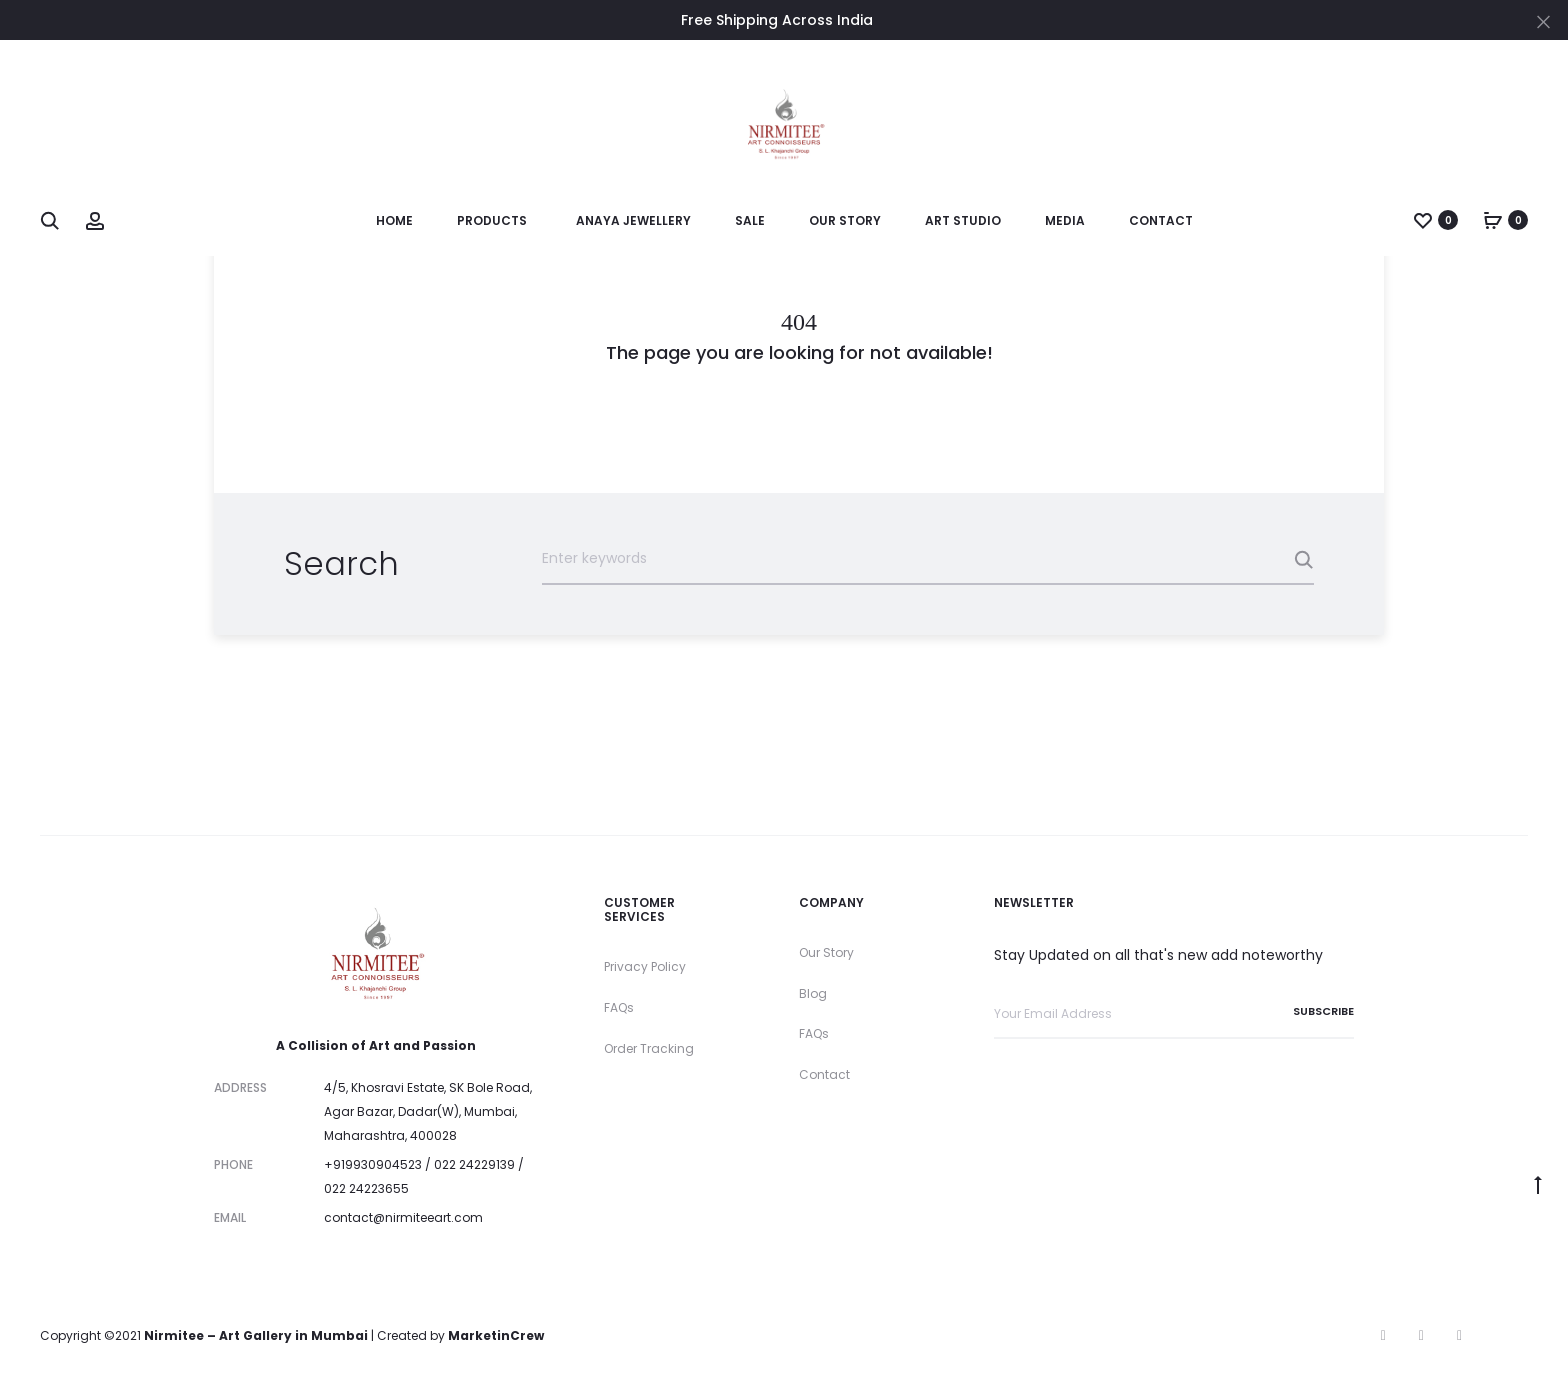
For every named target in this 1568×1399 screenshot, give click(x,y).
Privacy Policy (645, 966)
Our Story (845, 220)
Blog (813, 993)
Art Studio (963, 220)
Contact (1161, 220)
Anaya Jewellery (633, 220)
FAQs (619, 1007)
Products (492, 220)
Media (1065, 220)
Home (394, 220)
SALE (750, 220)
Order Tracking (649, 1048)
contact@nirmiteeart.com (403, 1217)
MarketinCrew (496, 1335)
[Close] (1543, 21)
